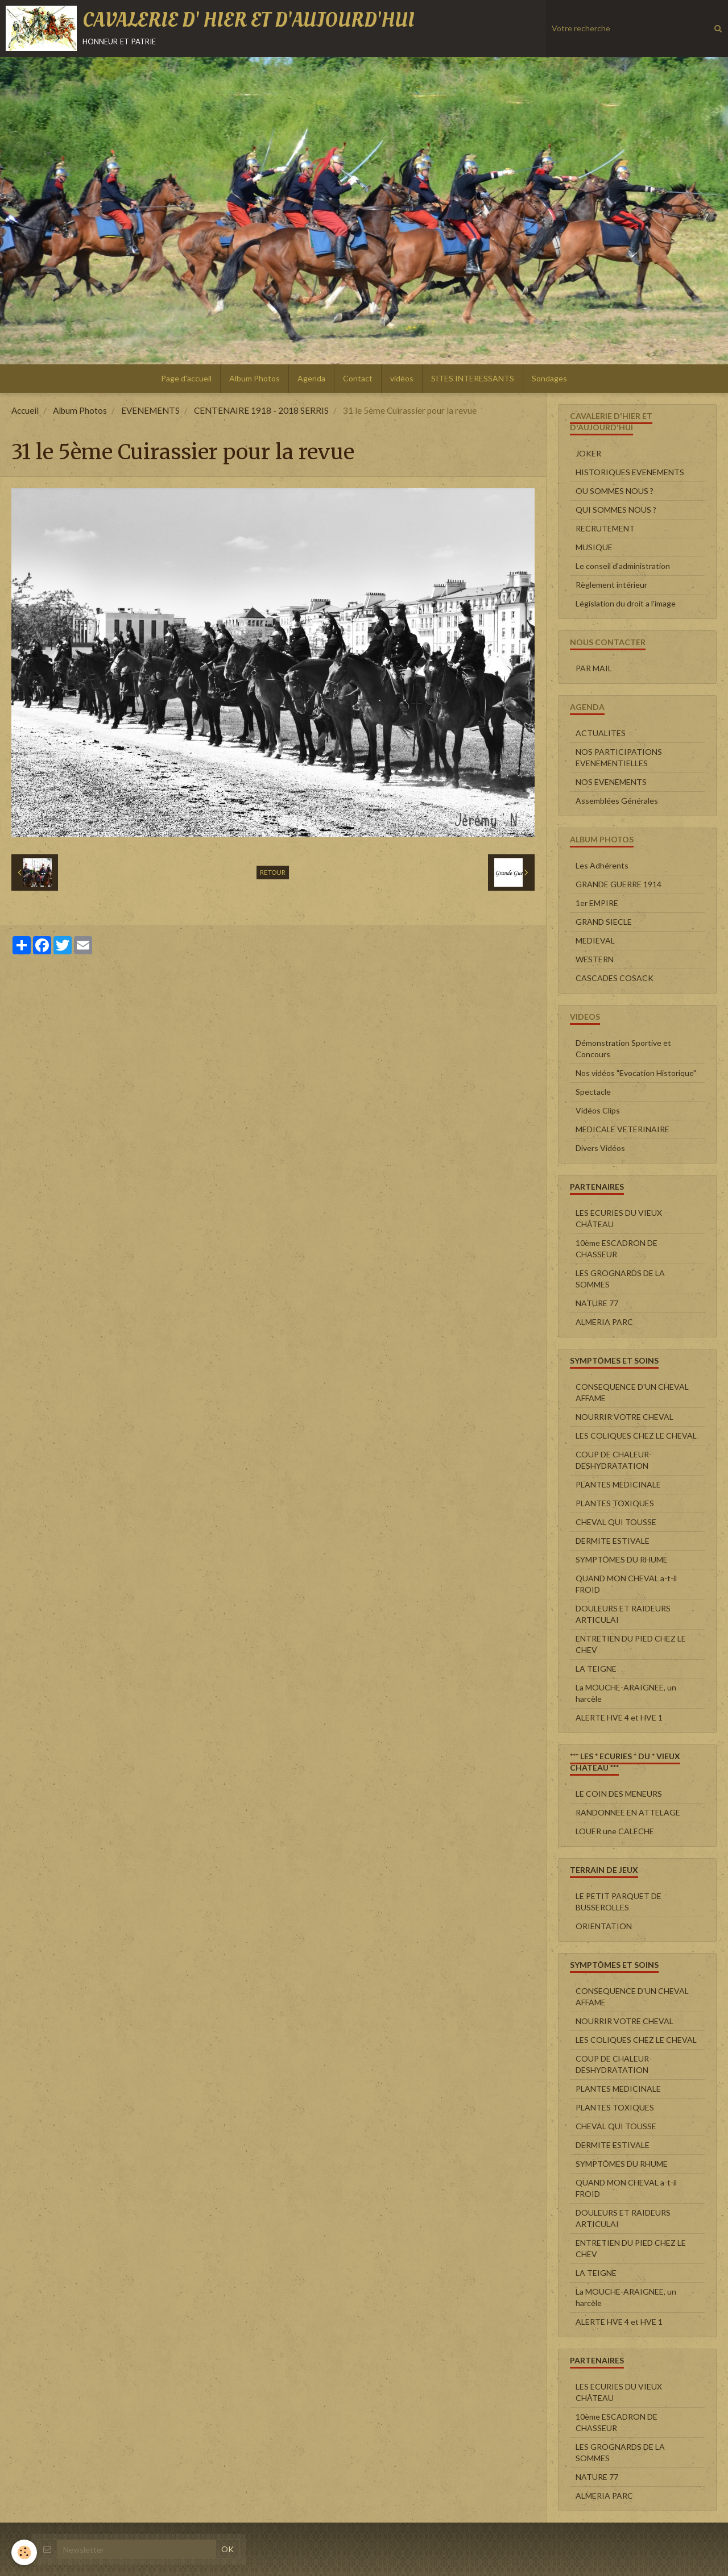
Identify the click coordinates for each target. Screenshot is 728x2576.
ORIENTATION (604, 1926)
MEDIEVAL (595, 940)
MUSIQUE (594, 547)
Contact (358, 378)
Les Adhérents (602, 865)
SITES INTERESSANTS (472, 378)
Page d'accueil (186, 378)
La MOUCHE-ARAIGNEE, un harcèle (626, 1693)
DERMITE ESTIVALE (613, 1540)
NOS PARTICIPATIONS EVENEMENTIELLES (619, 757)
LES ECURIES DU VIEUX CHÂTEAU (619, 1218)
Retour (273, 872)
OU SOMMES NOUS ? (614, 491)
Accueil (25, 410)
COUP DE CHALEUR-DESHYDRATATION (614, 1459)
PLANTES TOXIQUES (615, 1503)
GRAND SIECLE (604, 921)
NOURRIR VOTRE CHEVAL (624, 1417)
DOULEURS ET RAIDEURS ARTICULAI (623, 1613)
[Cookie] (24, 2552)
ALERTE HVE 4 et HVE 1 (619, 1717)
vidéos (401, 378)
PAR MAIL (594, 668)
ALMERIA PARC (604, 1322)
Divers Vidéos (600, 1148)
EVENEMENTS (150, 410)
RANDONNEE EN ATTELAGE (628, 1812)
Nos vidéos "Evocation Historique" (636, 1073)
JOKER (588, 453)
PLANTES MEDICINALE (618, 1484)
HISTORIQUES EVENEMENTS (630, 472)
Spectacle (593, 1091)
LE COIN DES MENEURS (619, 1793)
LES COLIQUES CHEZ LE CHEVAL (636, 1435)
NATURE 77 (597, 1303)
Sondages (549, 378)
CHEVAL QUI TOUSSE (616, 1522)
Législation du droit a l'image (626, 603)
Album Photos (254, 378)
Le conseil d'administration (623, 566)
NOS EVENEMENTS (611, 782)
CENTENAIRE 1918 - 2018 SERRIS (261, 410)
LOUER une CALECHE (615, 1831)
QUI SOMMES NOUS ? (616, 509)
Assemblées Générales (617, 800)
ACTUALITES (601, 733)
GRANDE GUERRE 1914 (618, 884)
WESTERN (595, 959)
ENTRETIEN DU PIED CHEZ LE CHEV (631, 1644)
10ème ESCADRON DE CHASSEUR (616, 1248)
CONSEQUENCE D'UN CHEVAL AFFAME (632, 1392)
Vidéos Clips (598, 1110)
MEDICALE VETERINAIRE (622, 1129)
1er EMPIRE (597, 903)
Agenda (311, 378)
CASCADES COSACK (614, 978)
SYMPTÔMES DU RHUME (622, 1559)
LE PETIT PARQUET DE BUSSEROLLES (618, 1901)
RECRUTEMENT (605, 528)
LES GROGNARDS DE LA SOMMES (620, 1278)
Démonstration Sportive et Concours (623, 1048)
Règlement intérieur (611, 584)
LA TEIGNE (596, 1668)
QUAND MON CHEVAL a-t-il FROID (626, 1583)
